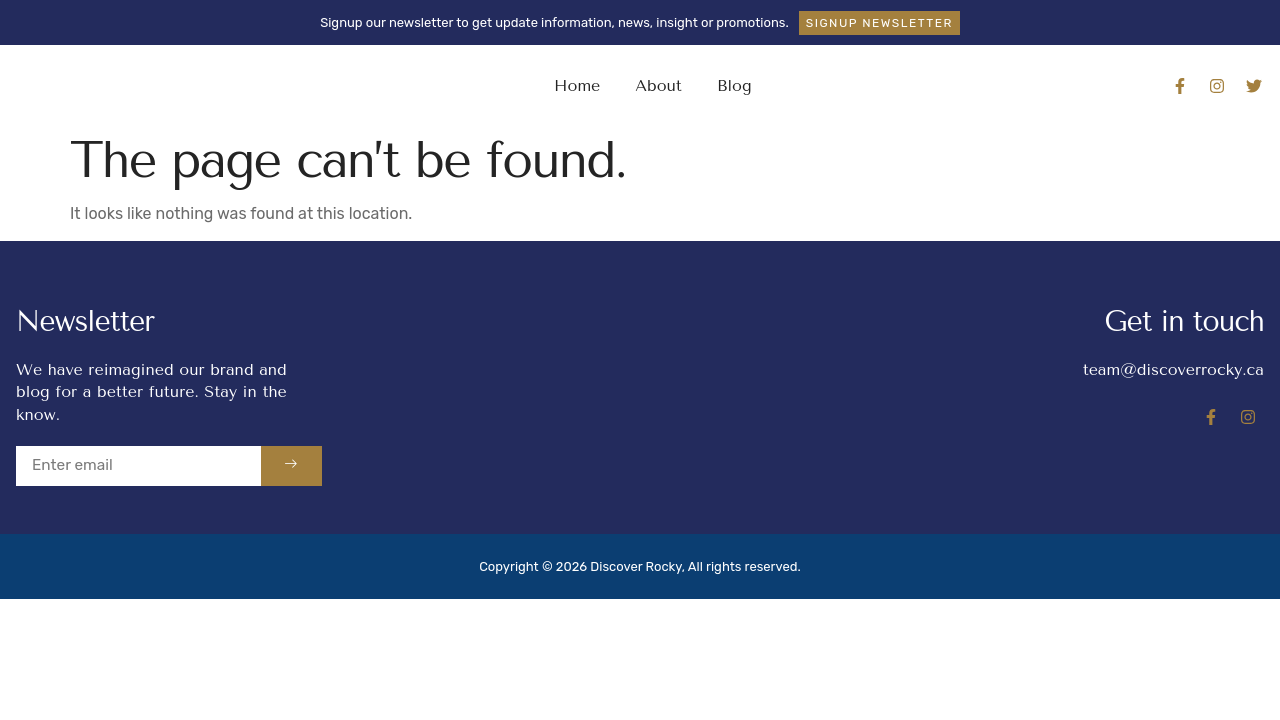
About (658, 85)
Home (577, 85)
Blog (734, 85)
